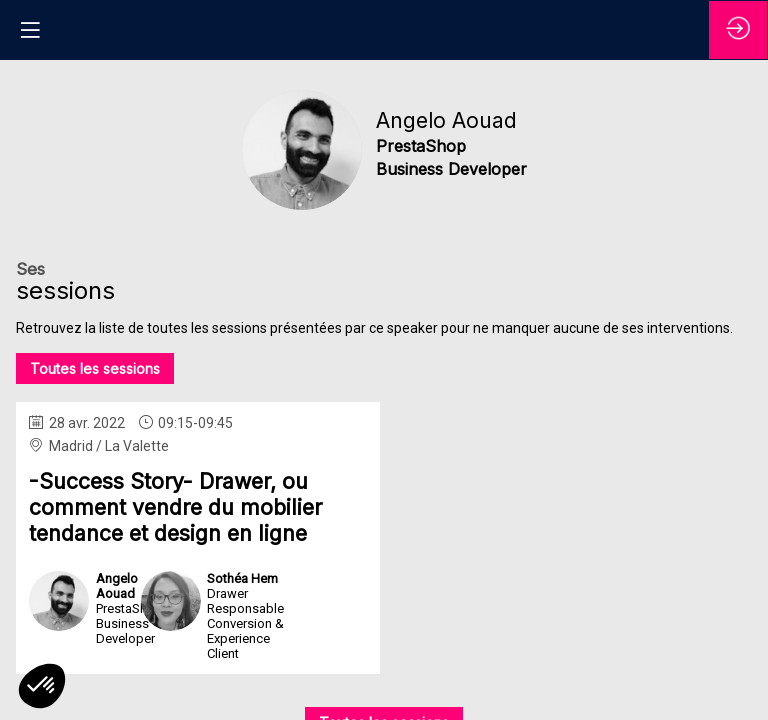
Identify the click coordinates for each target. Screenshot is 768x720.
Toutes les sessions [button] (95, 368)
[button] (30, 30)
